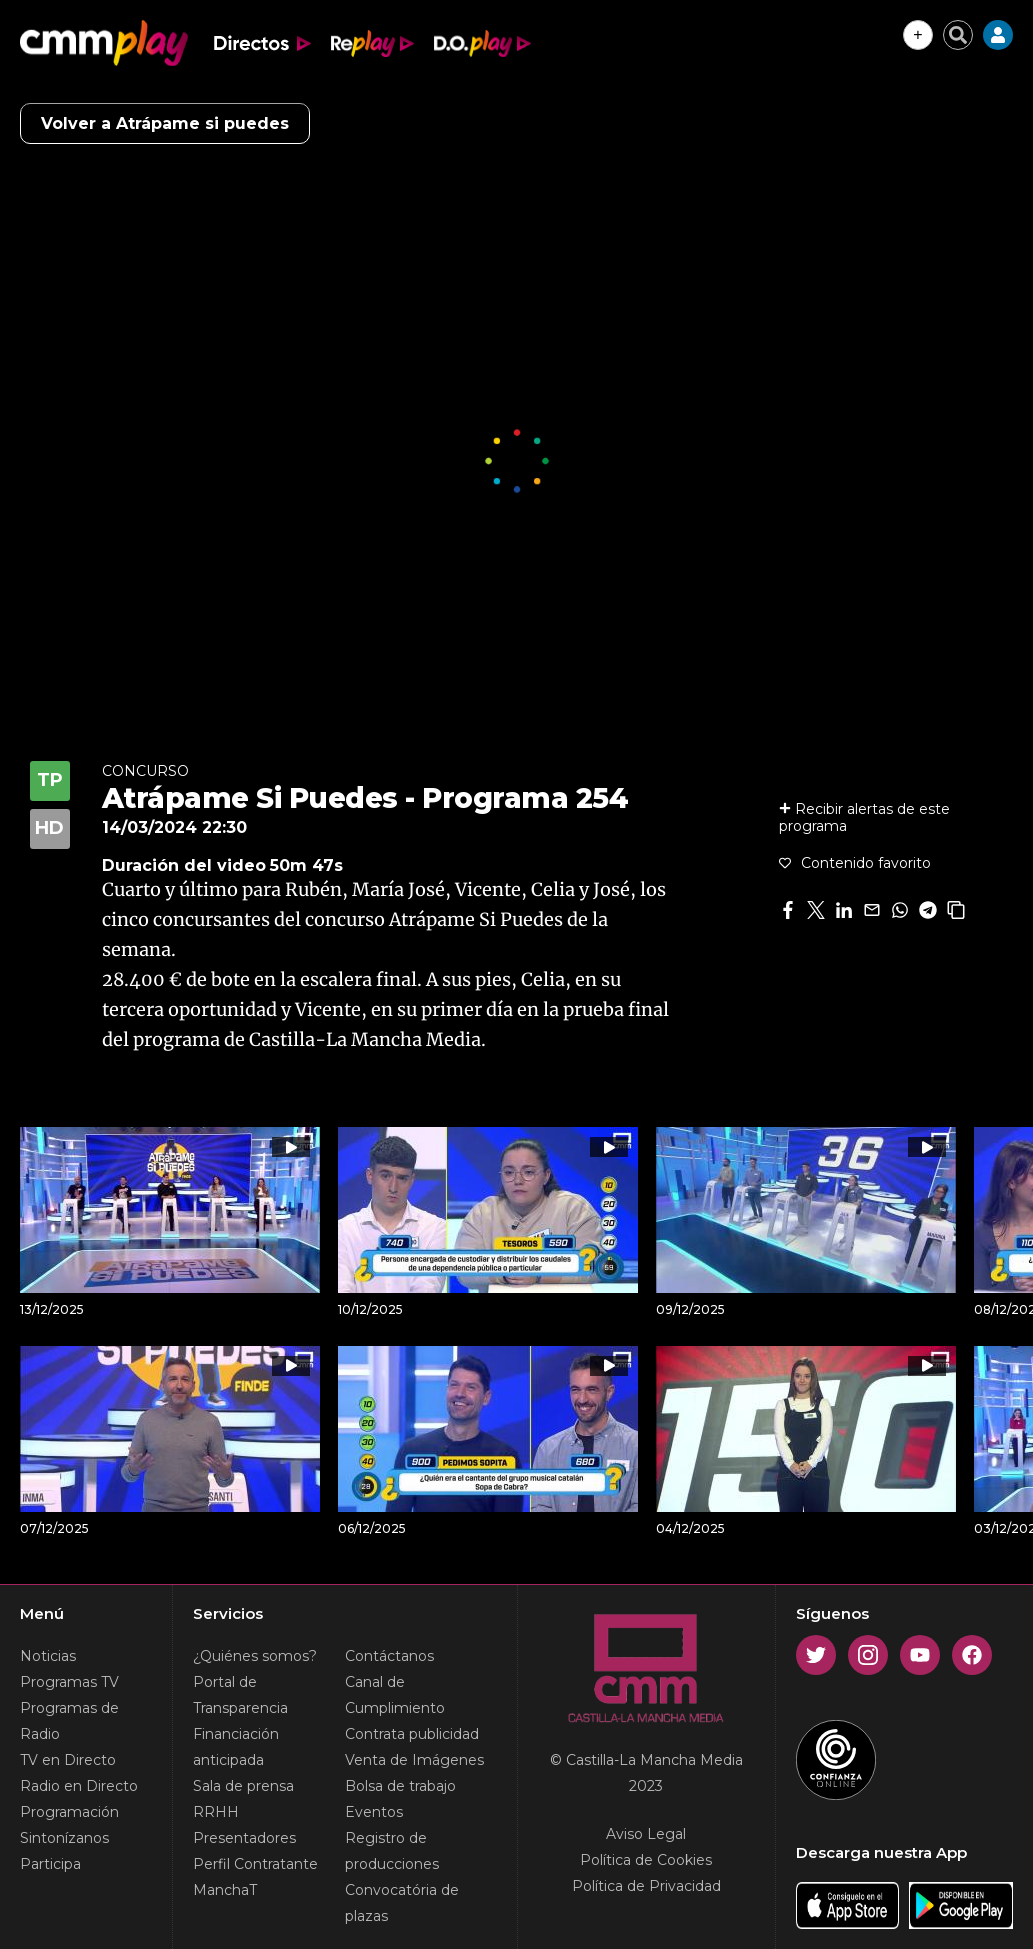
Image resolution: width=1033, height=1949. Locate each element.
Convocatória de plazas (402, 1903)
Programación (69, 1812)
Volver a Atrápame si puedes (165, 123)
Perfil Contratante (255, 1864)
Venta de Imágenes (414, 1760)
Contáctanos (389, 1656)
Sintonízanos (64, 1838)
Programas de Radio (69, 1721)
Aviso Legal (646, 1834)
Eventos (374, 1812)
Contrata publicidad (412, 1734)
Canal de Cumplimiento (395, 1695)
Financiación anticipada (236, 1747)
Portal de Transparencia (240, 1695)
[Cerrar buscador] (958, 35)
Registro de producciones (392, 1851)
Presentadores (244, 1838)
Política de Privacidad (646, 1886)
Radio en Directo (79, 1786)
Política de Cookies (646, 1860)
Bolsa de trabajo (400, 1786)
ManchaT (225, 1890)
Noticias (48, 1656)
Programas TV (69, 1682)
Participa (50, 1864)
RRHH (216, 1812)
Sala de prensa (243, 1786)
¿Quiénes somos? (255, 1656)
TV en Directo (68, 1760)
